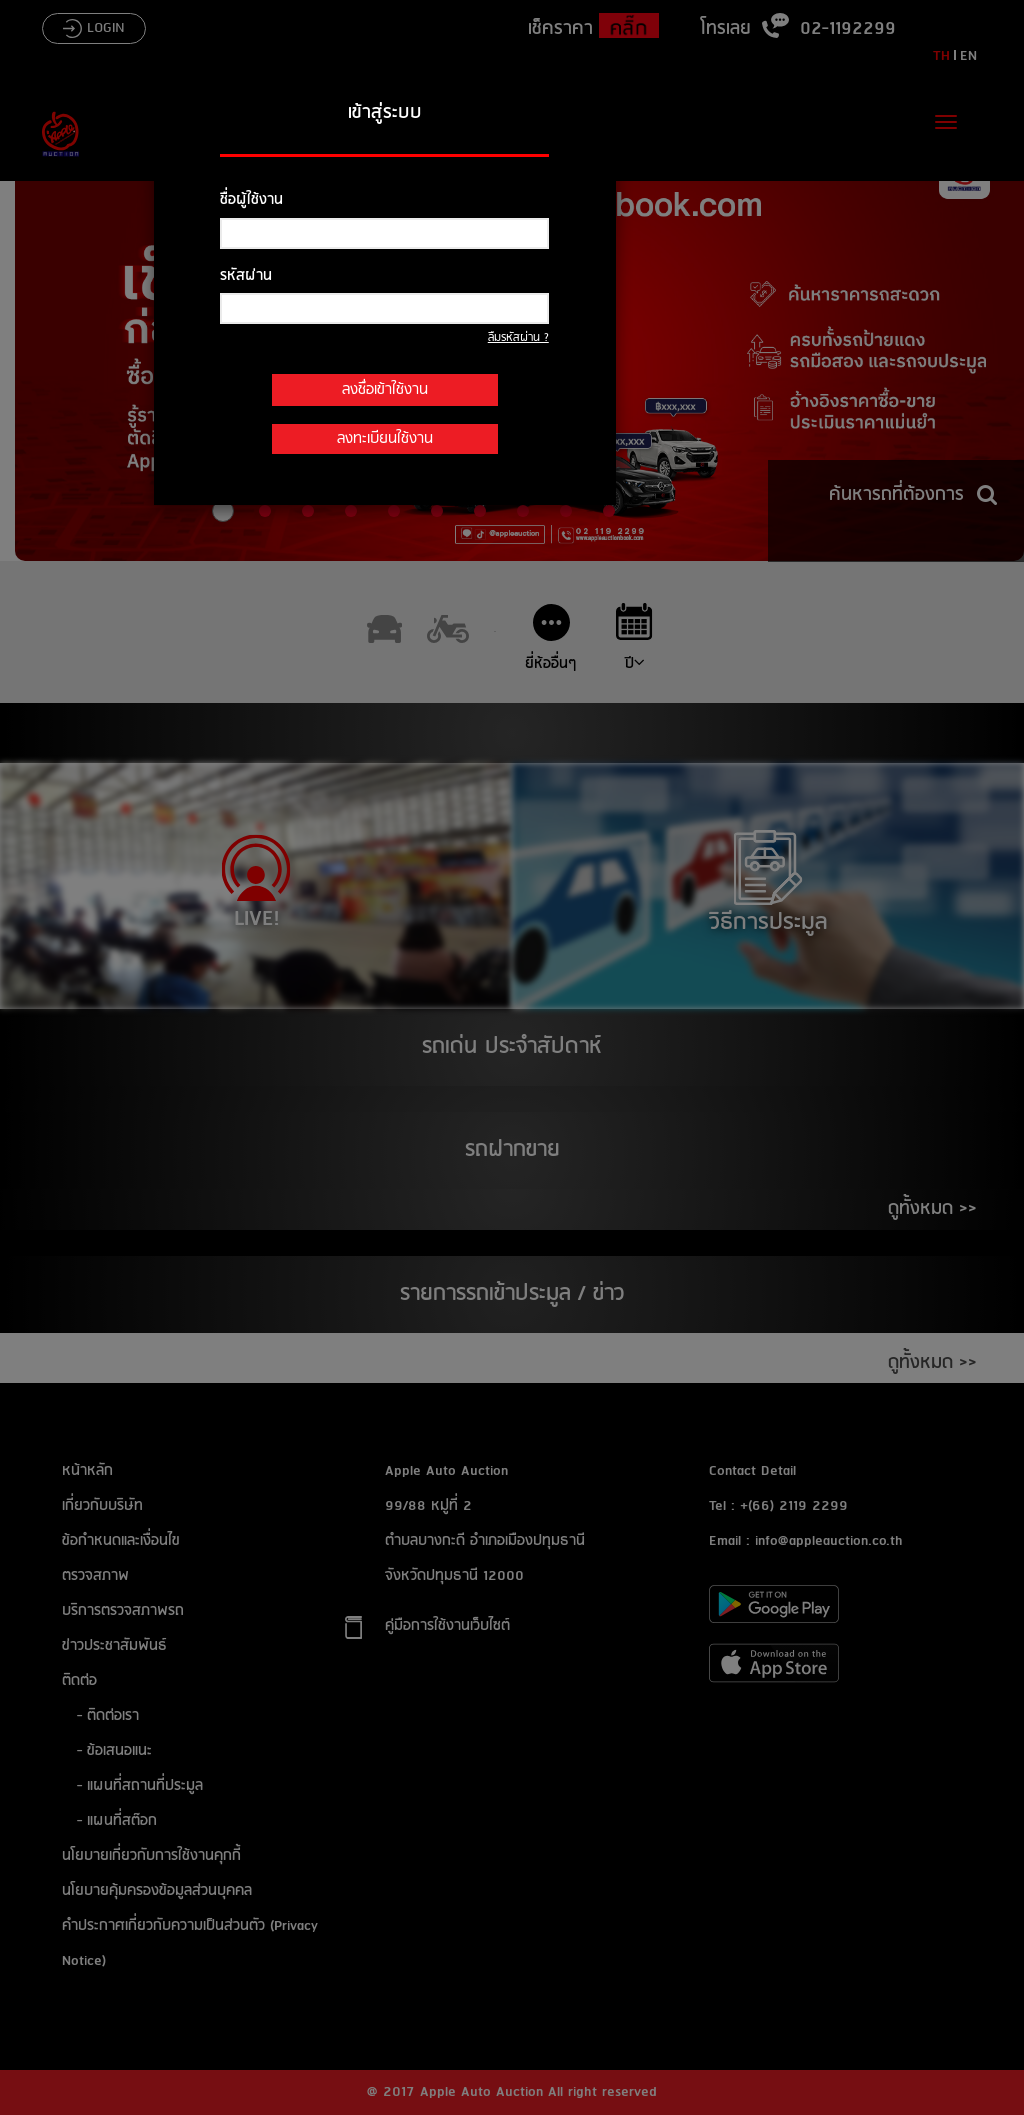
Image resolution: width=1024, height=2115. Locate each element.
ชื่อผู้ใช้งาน (251, 200)
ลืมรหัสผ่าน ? (518, 338)
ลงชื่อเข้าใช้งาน (385, 390)
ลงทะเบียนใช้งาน (385, 439)
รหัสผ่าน (246, 276)
